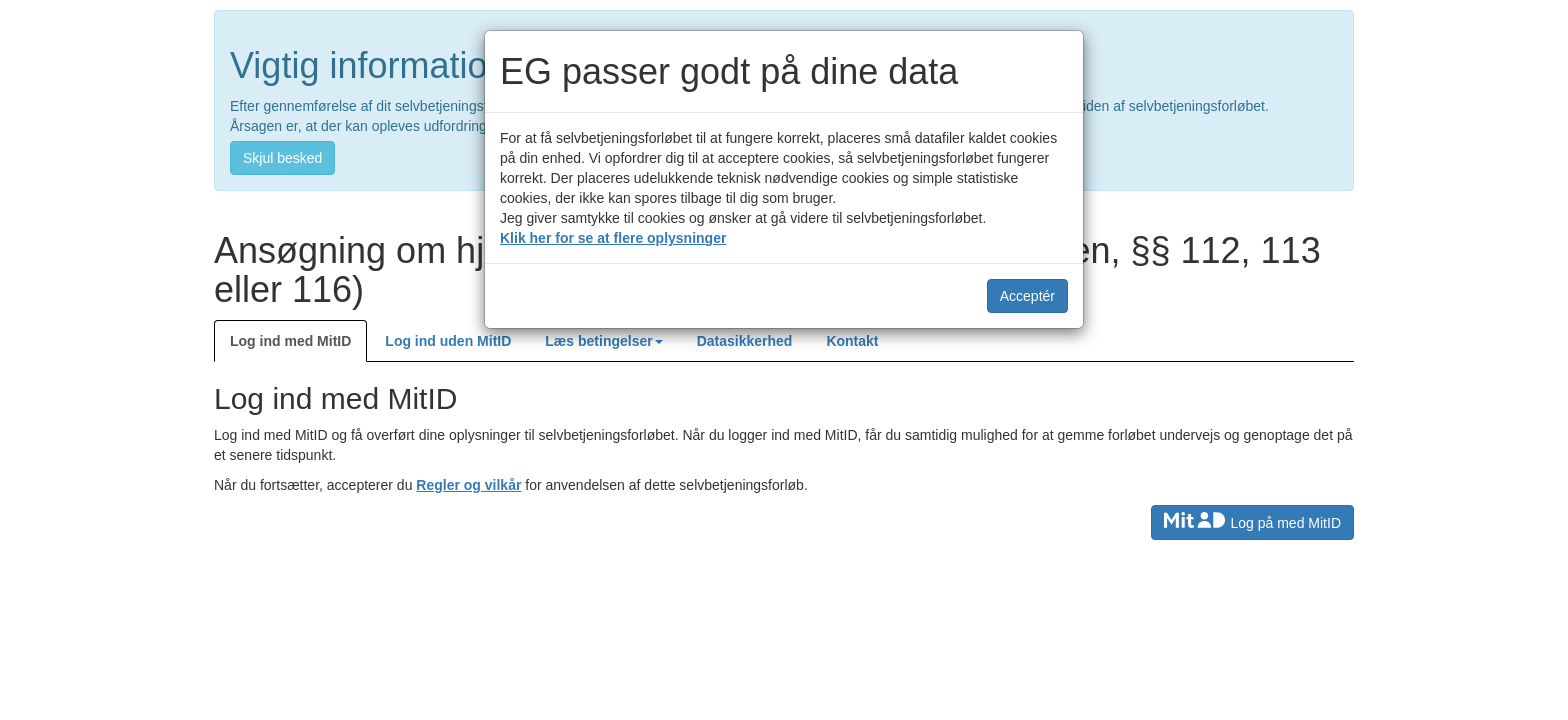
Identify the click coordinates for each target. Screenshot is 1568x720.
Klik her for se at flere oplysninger (613, 238)
